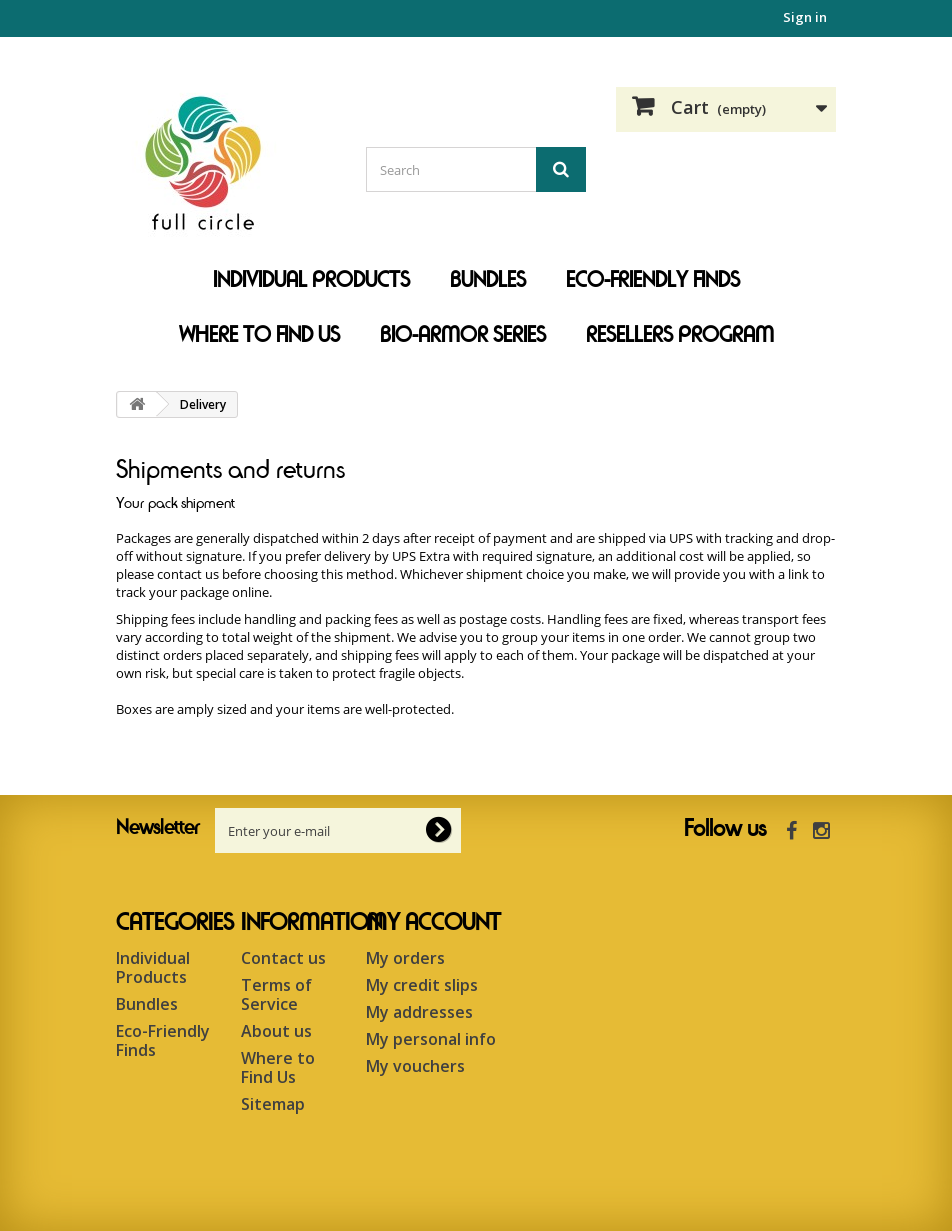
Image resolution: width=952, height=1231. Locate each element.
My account (433, 923)
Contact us (283, 958)
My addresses (419, 1012)
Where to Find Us (259, 335)
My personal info (431, 1039)
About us (276, 1031)
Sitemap (273, 1104)
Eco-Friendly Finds (653, 280)
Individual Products (311, 280)
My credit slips (422, 985)
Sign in (805, 17)
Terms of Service (276, 994)
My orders (405, 958)
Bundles (488, 280)
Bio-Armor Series (463, 335)
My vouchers (415, 1066)
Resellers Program (680, 335)
